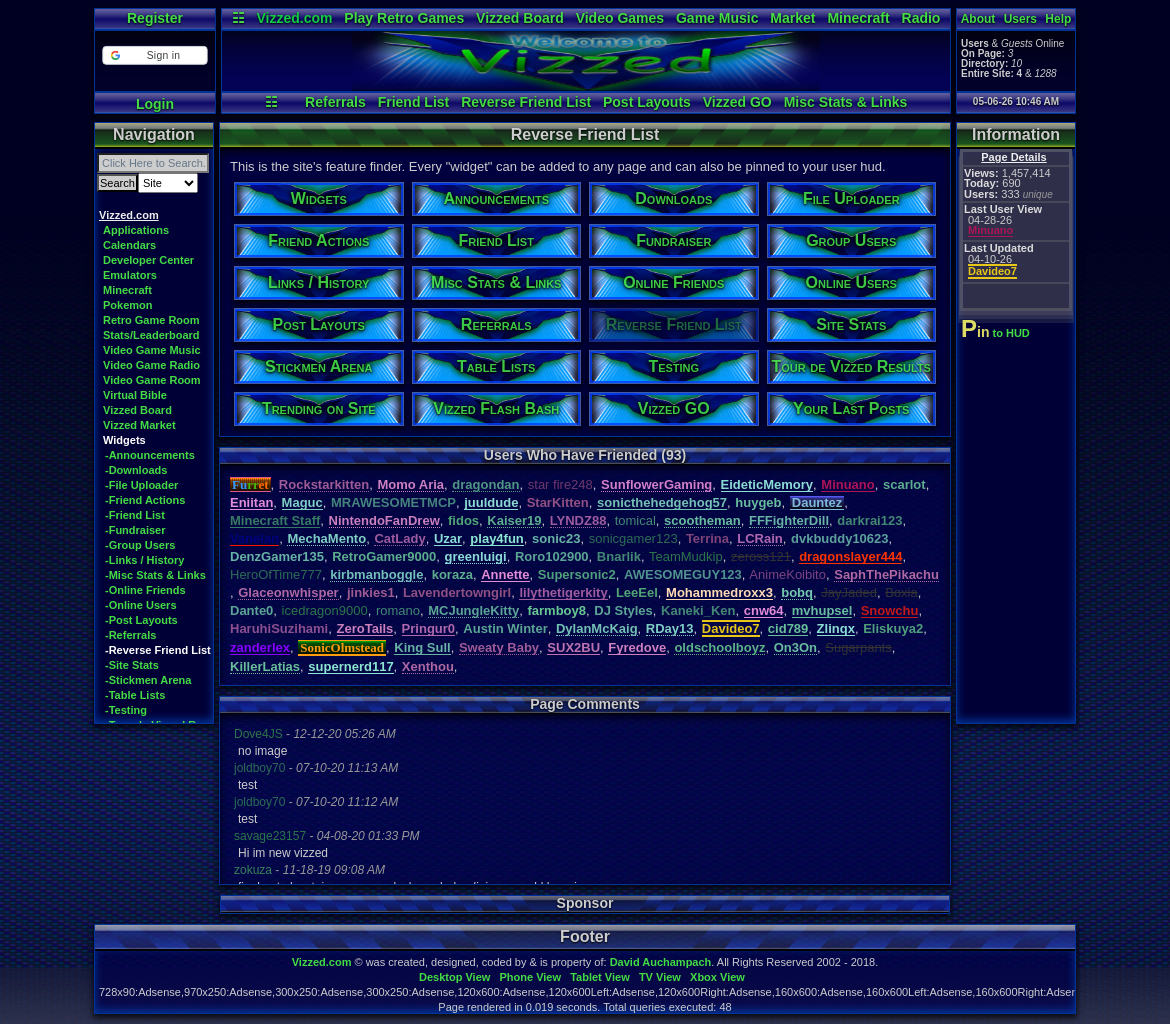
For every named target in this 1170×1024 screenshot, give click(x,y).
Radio (921, 18)
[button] (154, 55)
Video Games (620, 18)
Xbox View (717, 977)
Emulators (130, 275)
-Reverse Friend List (158, 650)
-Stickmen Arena (148, 680)
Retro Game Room (151, 320)
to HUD (997, 333)
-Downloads (136, 470)
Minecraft (858, 18)
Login (155, 104)
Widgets (124, 440)
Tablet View (600, 977)
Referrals (335, 102)
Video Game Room (152, 380)
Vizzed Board (520, 18)
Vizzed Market (139, 425)
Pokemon (128, 305)
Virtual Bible (135, 395)
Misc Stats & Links (846, 102)
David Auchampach (661, 962)
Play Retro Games (404, 18)
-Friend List (135, 515)
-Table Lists (135, 695)
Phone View (530, 977)
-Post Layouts (141, 620)
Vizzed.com (294, 18)
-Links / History (144, 560)
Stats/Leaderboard (151, 335)
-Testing (126, 710)
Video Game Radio (151, 365)
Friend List (414, 102)
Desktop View (454, 977)
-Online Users (141, 605)
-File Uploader (141, 485)
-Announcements (150, 455)
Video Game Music (152, 350)
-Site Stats (132, 665)
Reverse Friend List (526, 102)
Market (792, 18)
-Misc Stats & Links (155, 575)
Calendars (129, 245)
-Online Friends (145, 590)
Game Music (717, 18)
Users (1020, 19)
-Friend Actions (145, 500)
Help (1058, 19)
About (978, 19)
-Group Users (140, 545)
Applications (136, 230)
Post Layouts (647, 102)
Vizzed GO (737, 102)
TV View (660, 977)
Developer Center (148, 260)
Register (155, 18)
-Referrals (130, 635)
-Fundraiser (135, 530)
